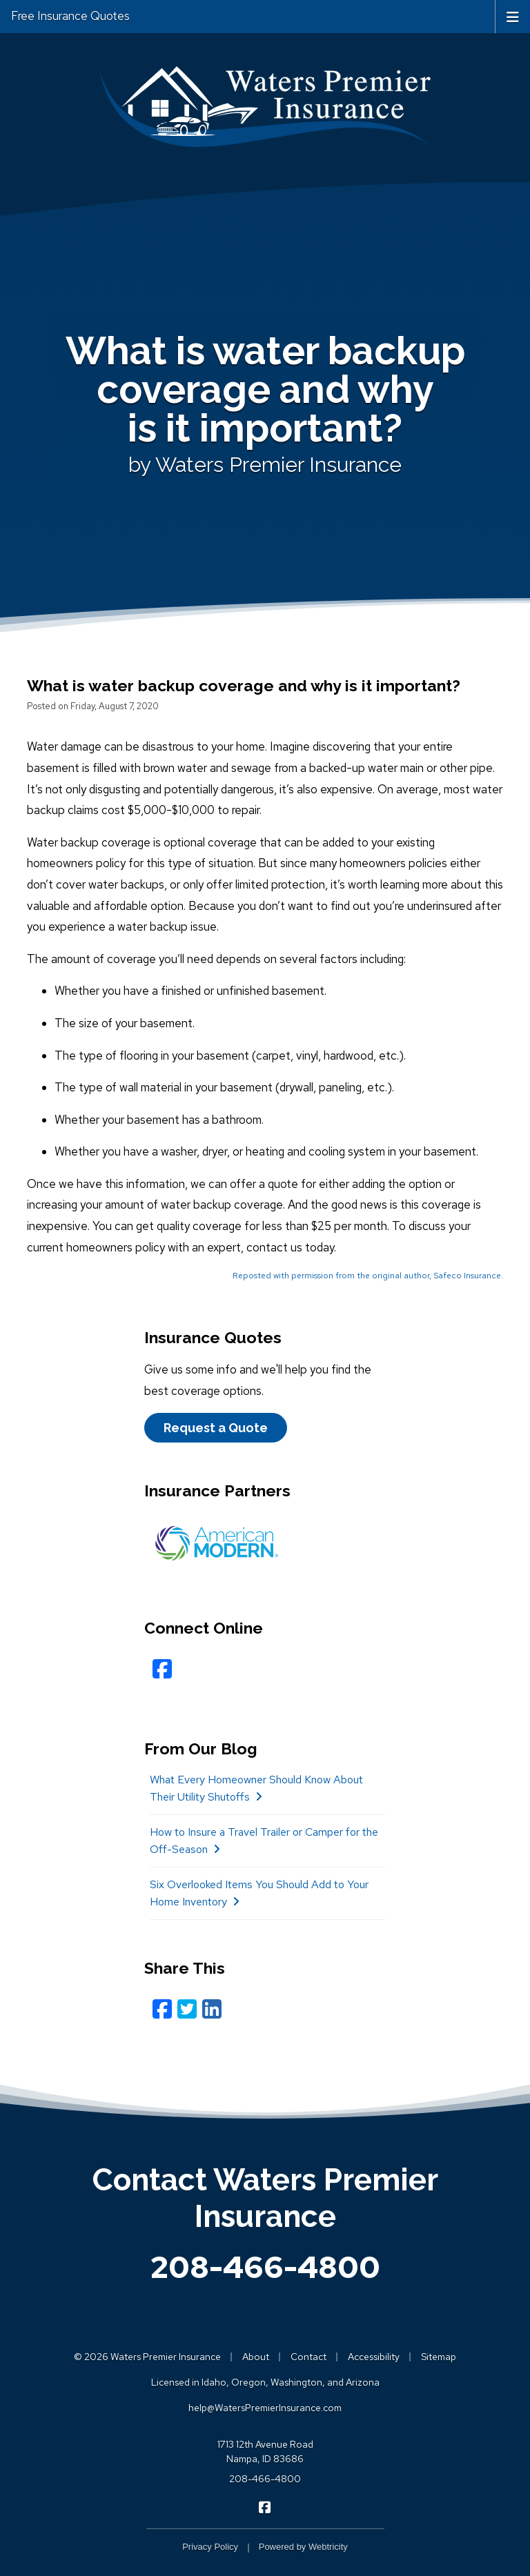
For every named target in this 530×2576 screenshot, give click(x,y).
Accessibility (374, 2356)
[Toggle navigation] (512, 16)
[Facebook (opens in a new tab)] (162, 2009)
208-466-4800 (265, 2267)
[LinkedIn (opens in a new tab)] (212, 2009)
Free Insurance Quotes (70, 15)
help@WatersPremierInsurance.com (265, 2407)
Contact (308, 2356)
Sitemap (438, 2356)
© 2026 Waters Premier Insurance (147, 2356)
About (255, 2356)
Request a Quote (216, 1427)
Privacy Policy (210, 2547)
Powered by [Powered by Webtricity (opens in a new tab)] (303, 2547)
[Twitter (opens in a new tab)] (187, 2009)
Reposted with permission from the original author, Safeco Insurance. (368, 1275)
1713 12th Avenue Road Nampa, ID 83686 (265, 2451)
